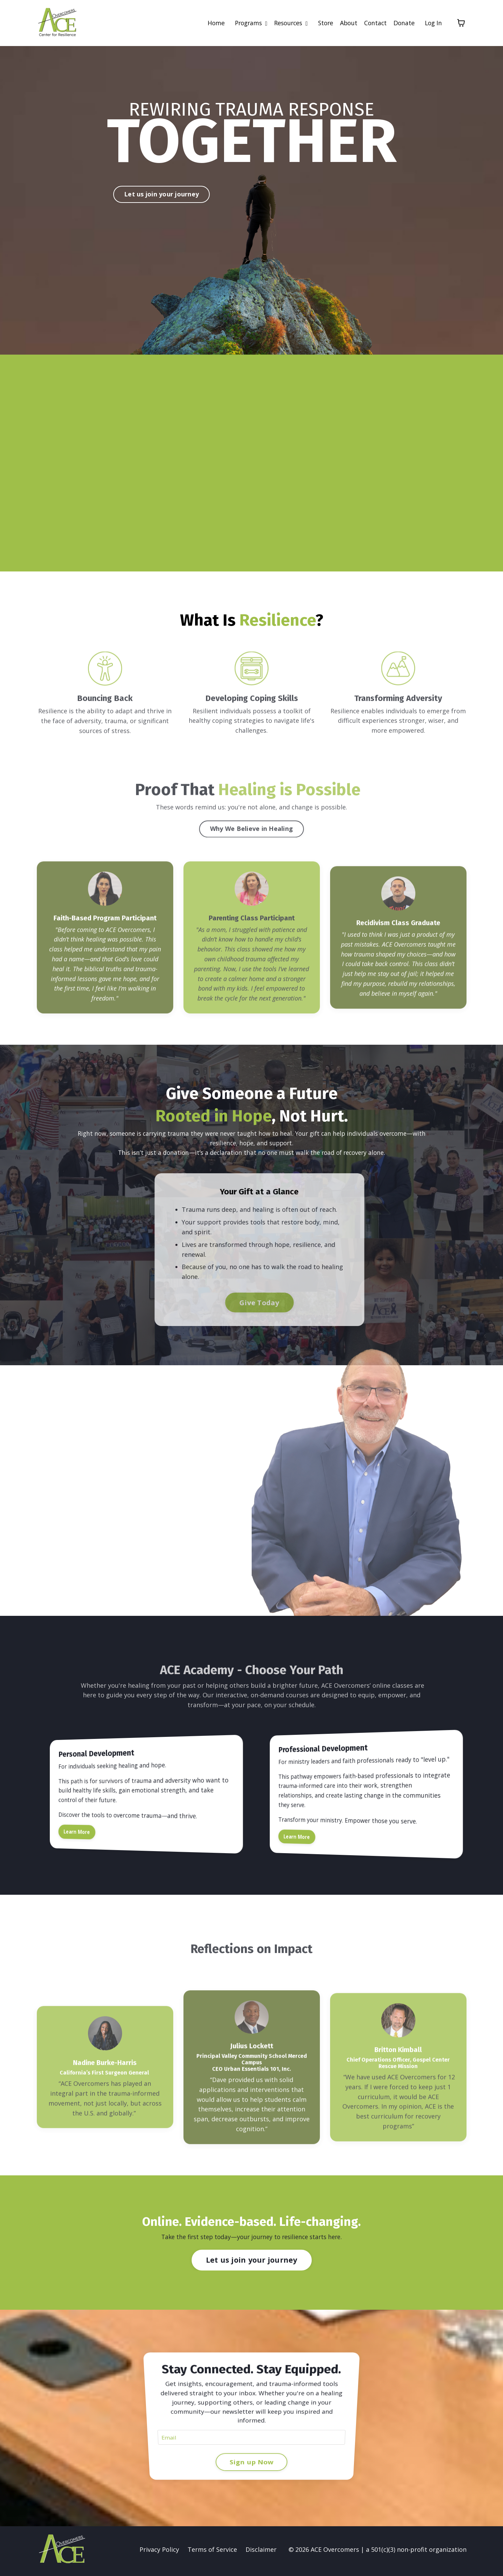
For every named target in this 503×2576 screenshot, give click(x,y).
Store (322, 23)
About (346, 23)
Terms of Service (212, 2553)
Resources (286, 23)
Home (208, 23)
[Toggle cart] (461, 22)
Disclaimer (261, 2553)
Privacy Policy (159, 2553)
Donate (403, 23)
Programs (244, 23)
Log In (433, 23)
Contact (373, 23)
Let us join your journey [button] (161, 194)
